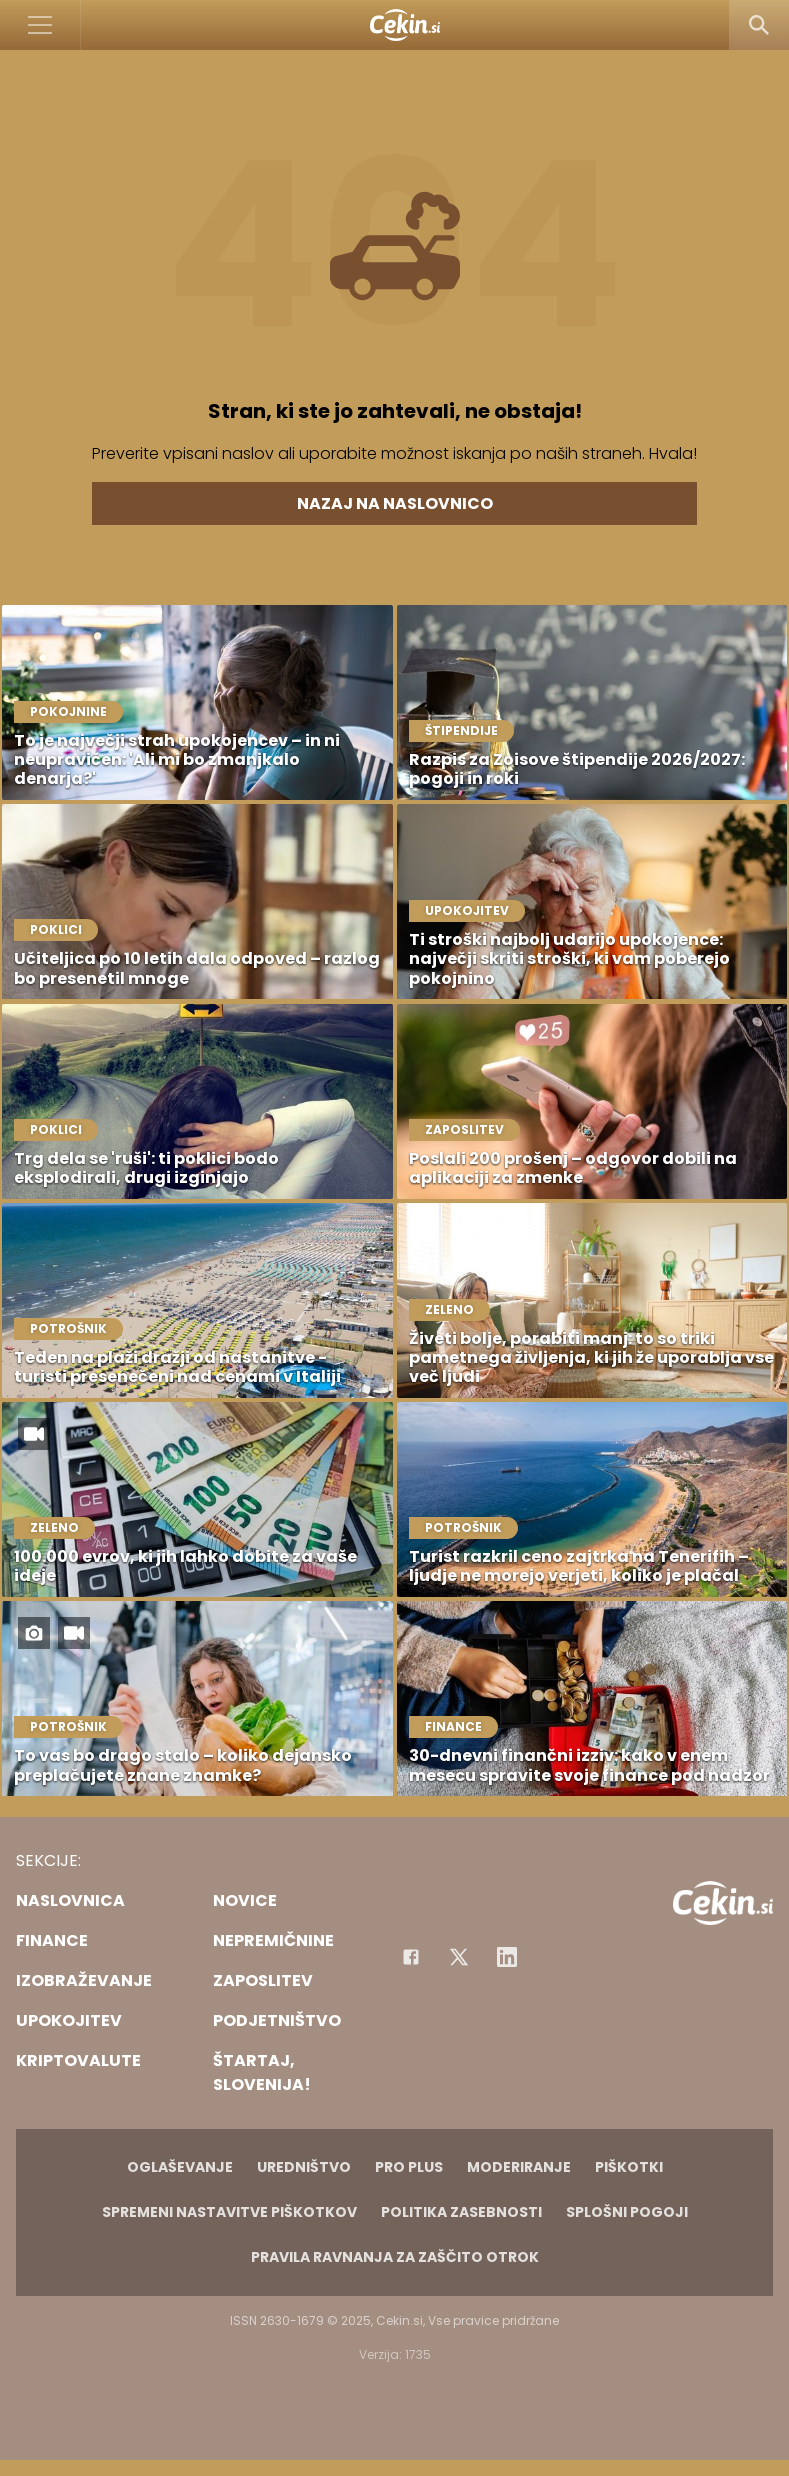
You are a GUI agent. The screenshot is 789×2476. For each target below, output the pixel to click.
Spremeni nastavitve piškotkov (229, 2212)
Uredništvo (304, 2167)
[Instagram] (507, 1957)
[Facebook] (411, 1957)
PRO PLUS (409, 2167)
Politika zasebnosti (461, 2212)
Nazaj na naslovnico (395, 503)
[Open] (40, 25)
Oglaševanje (180, 2167)
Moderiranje (519, 2167)
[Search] (759, 25)
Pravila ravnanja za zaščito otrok (395, 2257)
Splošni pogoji (627, 2212)
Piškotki (629, 2167)
